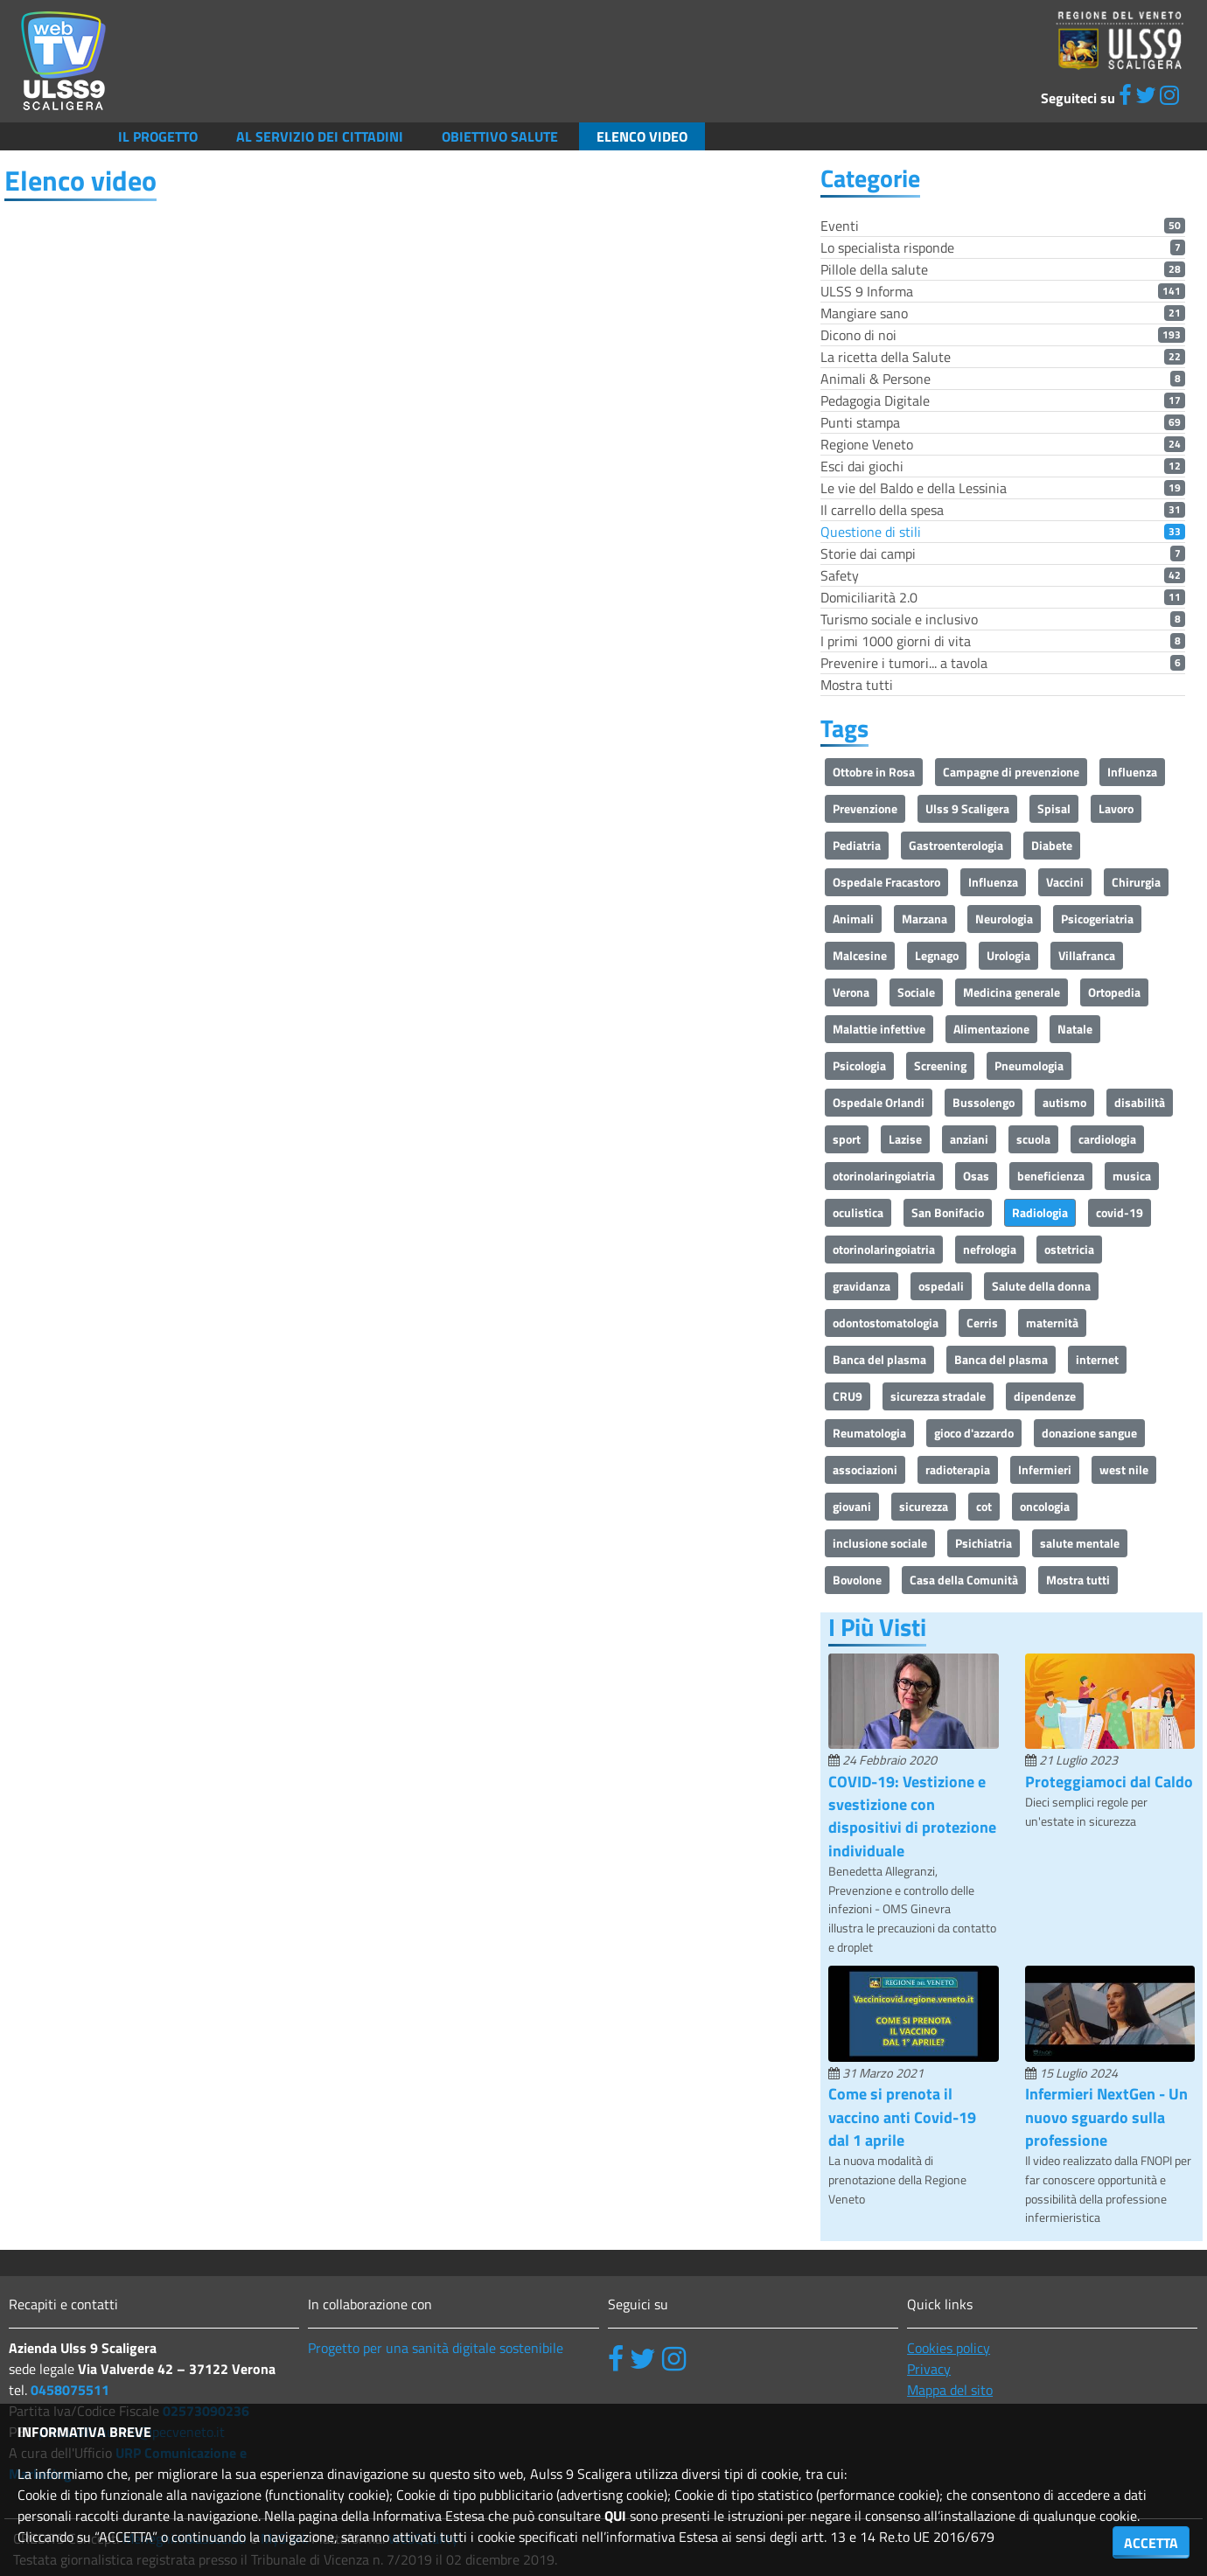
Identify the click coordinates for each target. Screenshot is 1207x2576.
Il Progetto (158, 136)
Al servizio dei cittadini (319, 136)
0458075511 (70, 2389)
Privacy (929, 2368)
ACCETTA (1151, 2542)
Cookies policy (948, 2347)
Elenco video (642, 136)
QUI (615, 2515)
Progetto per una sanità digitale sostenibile (435, 2347)
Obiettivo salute (500, 136)
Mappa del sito (950, 2389)
